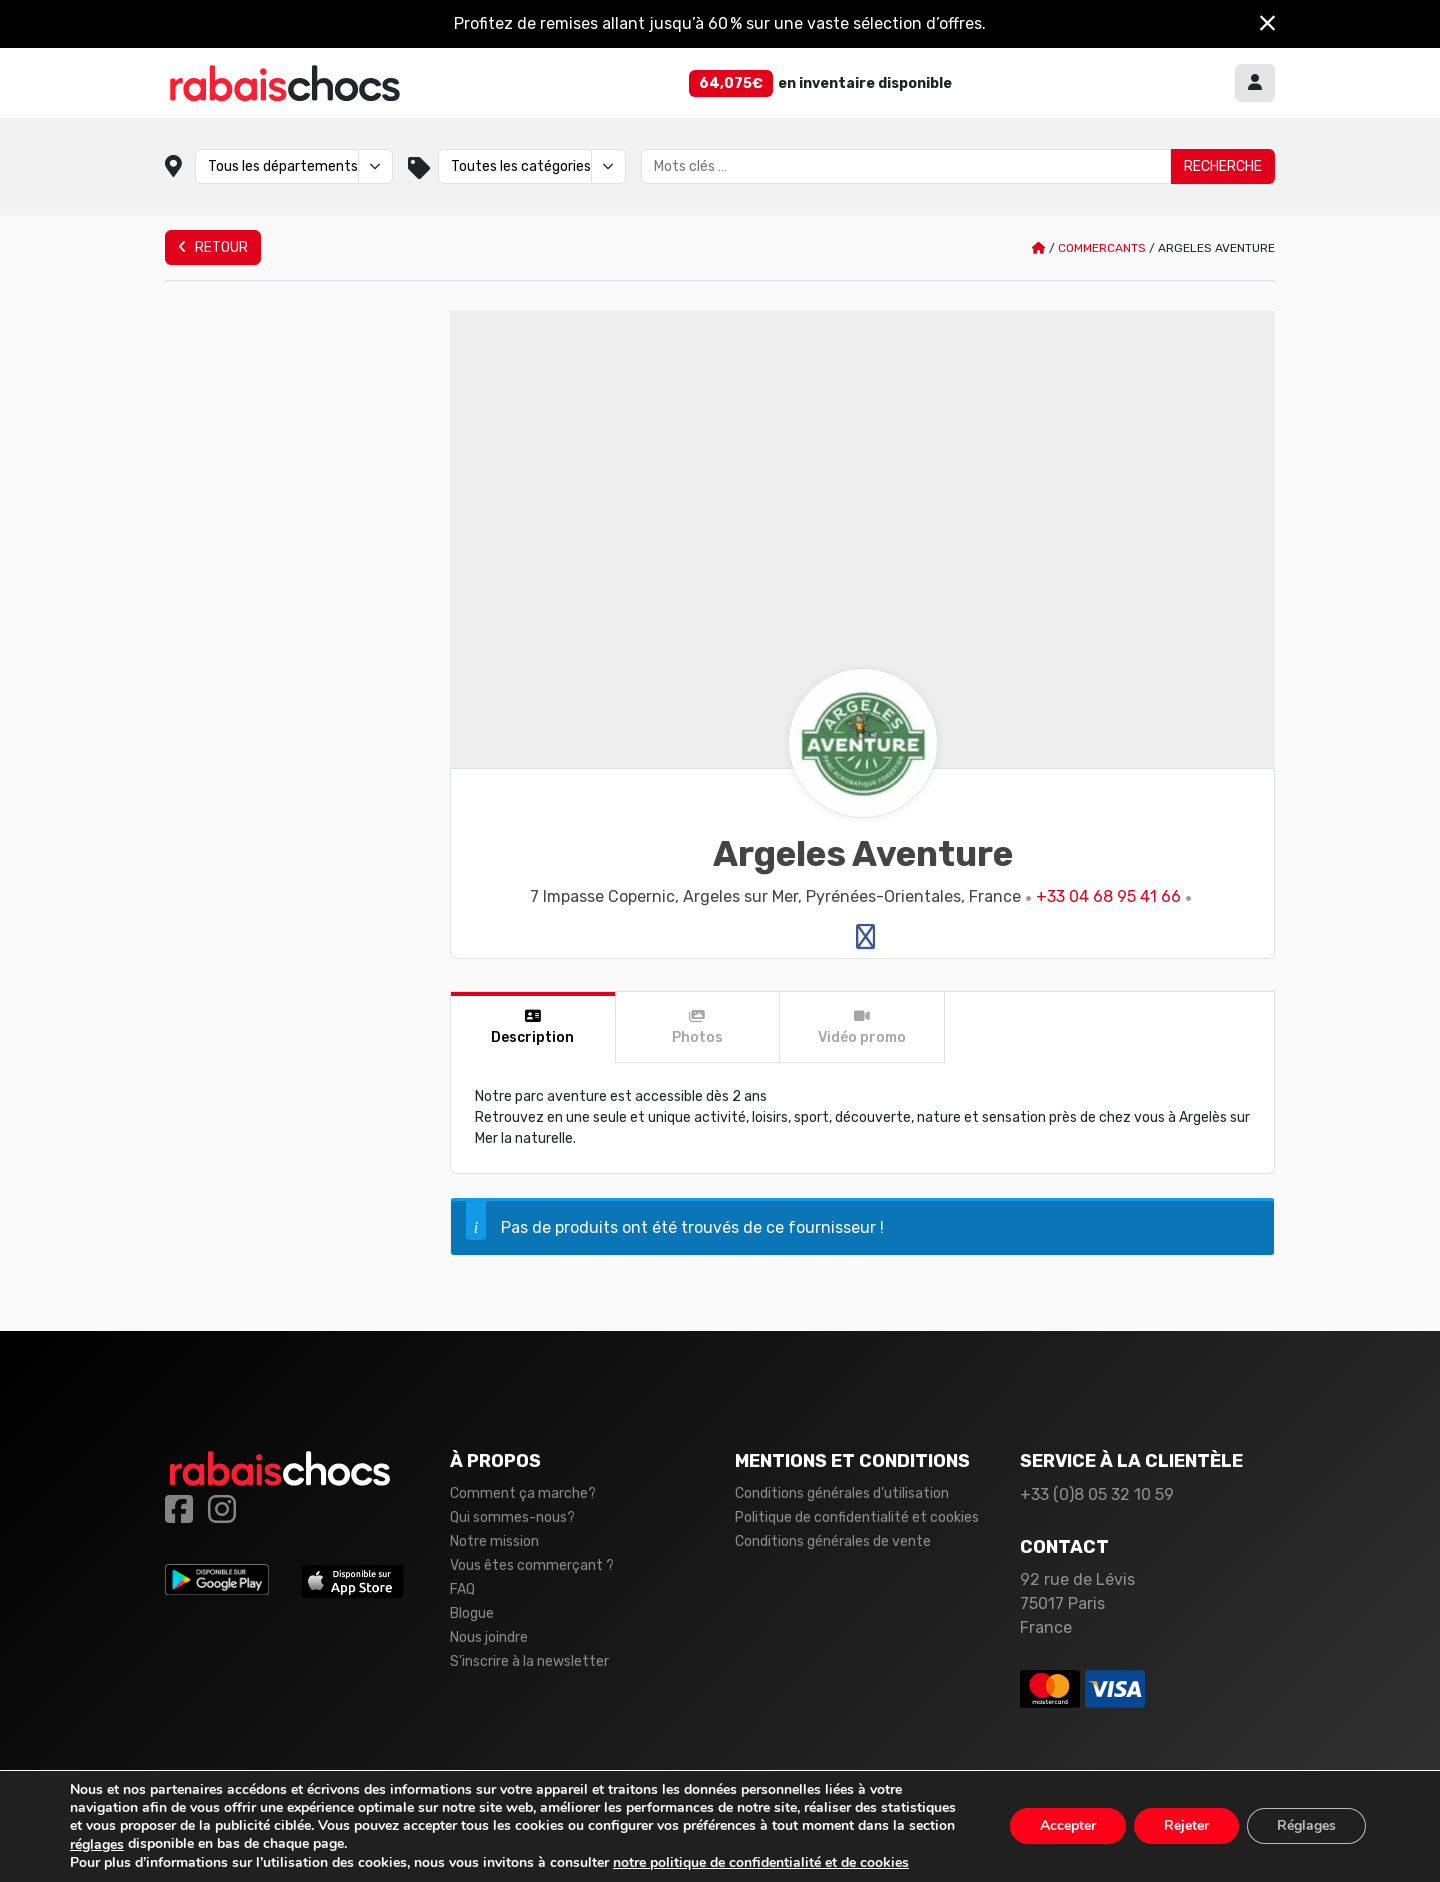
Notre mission (494, 1541)
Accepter (1068, 1826)
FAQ (462, 1589)
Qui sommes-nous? (512, 1517)
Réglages (1306, 1826)
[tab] (533, 1027)
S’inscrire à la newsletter (529, 1661)
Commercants (1102, 248)
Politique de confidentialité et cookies (857, 1517)
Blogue (472, 1613)
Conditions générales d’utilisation (842, 1493)
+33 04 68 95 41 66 (1108, 896)
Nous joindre (489, 1637)
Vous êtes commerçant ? (532, 1565)
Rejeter (1186, 1826)
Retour (213, 247)
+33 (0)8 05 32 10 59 (1097, 1494)
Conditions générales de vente (833, 1541)
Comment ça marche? (523, 1493)
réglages (97, 1845)
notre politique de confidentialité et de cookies (761, 1862)
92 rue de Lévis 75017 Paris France (1077, 1603)
